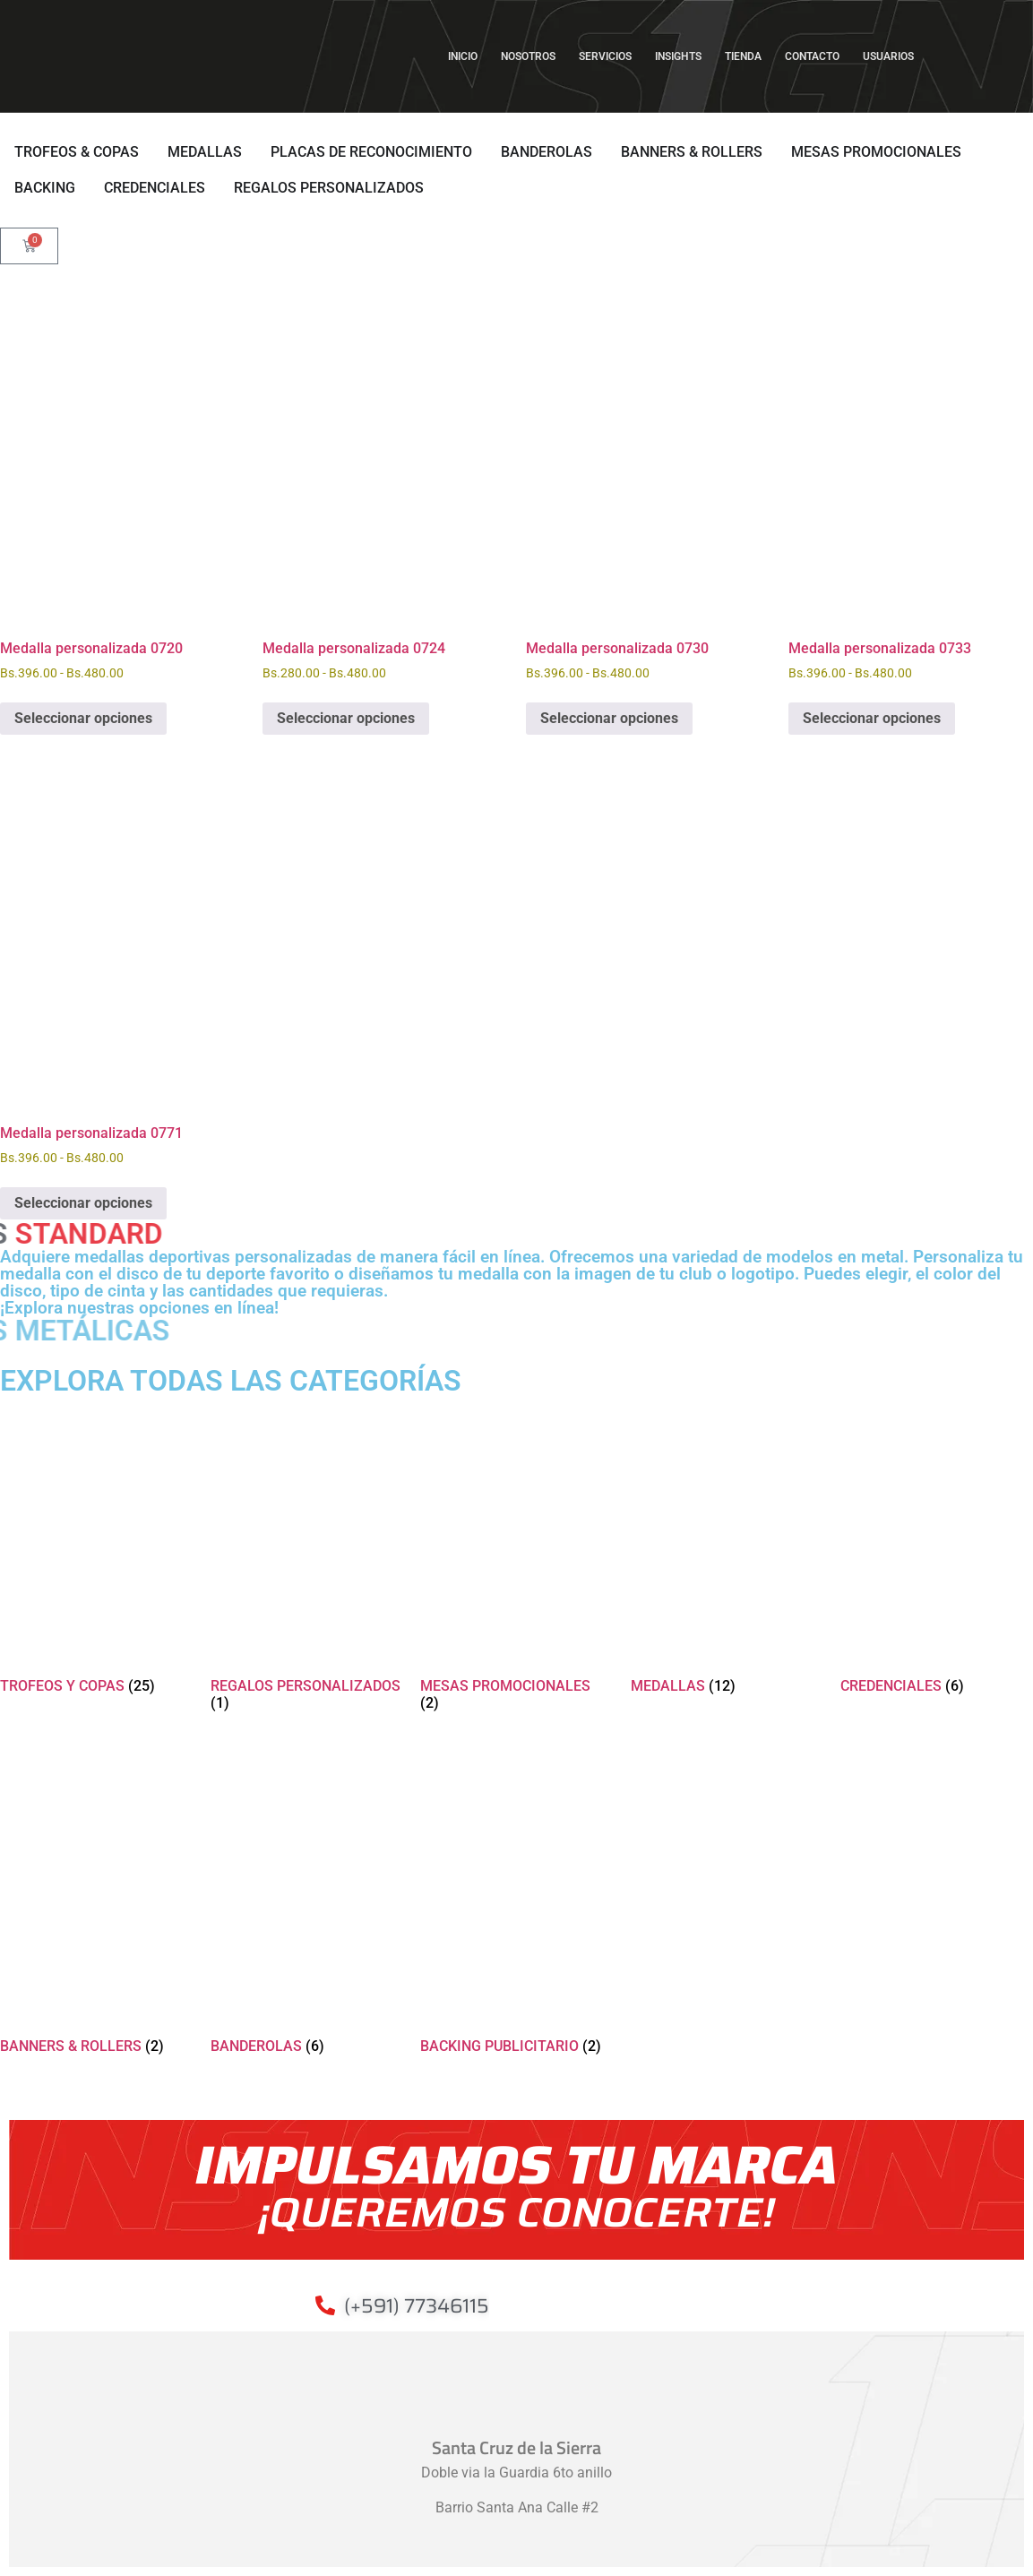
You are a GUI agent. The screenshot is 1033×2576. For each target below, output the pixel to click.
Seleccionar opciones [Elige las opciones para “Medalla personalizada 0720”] (83, 718)
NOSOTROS (528, 56)
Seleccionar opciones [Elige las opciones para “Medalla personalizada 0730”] (609, 718)
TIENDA (743, 56)
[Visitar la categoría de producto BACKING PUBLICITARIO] (516, 1908)
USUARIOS (893, 56)
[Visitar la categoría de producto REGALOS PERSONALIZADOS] (307, 1557)
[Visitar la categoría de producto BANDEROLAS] (307, 1908)
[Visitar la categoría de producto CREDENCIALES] (936, 1548)
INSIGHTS (678, 56)
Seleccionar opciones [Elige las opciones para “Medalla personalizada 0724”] (346, 718)
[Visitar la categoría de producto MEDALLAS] (727, 1548)
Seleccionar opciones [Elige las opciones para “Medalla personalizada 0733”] (872, 718)
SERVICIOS (605, 56)
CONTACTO (812, 56)
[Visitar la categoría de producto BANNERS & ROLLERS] (96, 1908)
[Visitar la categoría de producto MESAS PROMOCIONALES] (516, 1557)
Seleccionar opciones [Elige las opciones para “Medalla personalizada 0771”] (83, 1202)
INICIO (463, 56)
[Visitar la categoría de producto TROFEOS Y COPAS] (96, 1548)
